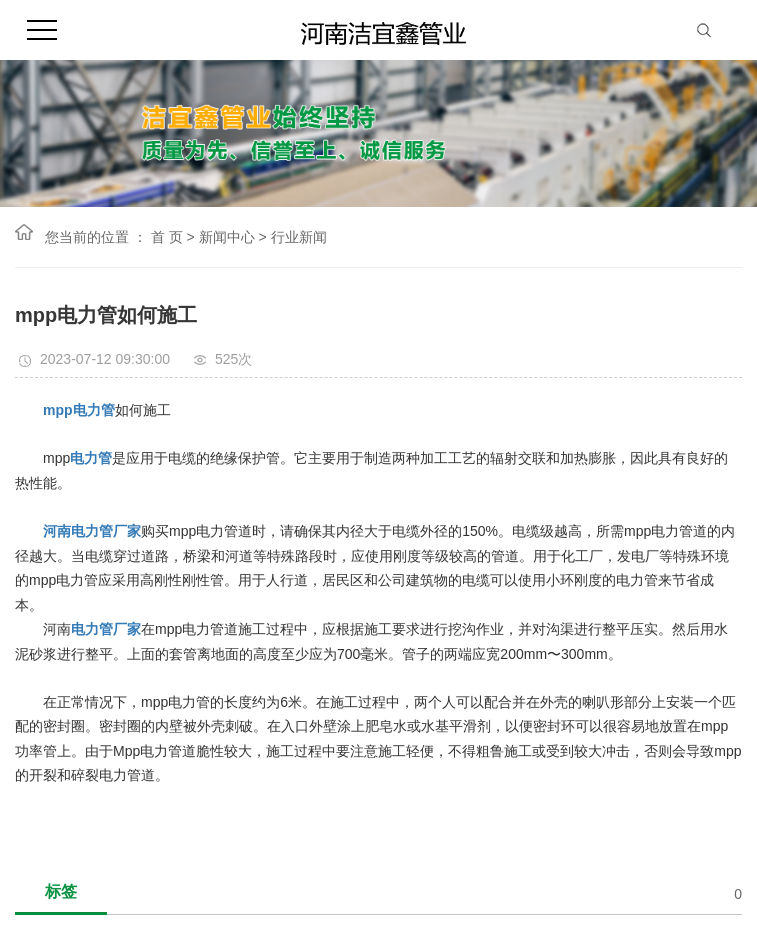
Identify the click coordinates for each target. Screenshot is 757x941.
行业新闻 (299, 237)
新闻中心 (227, 237)
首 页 (167, 237)
